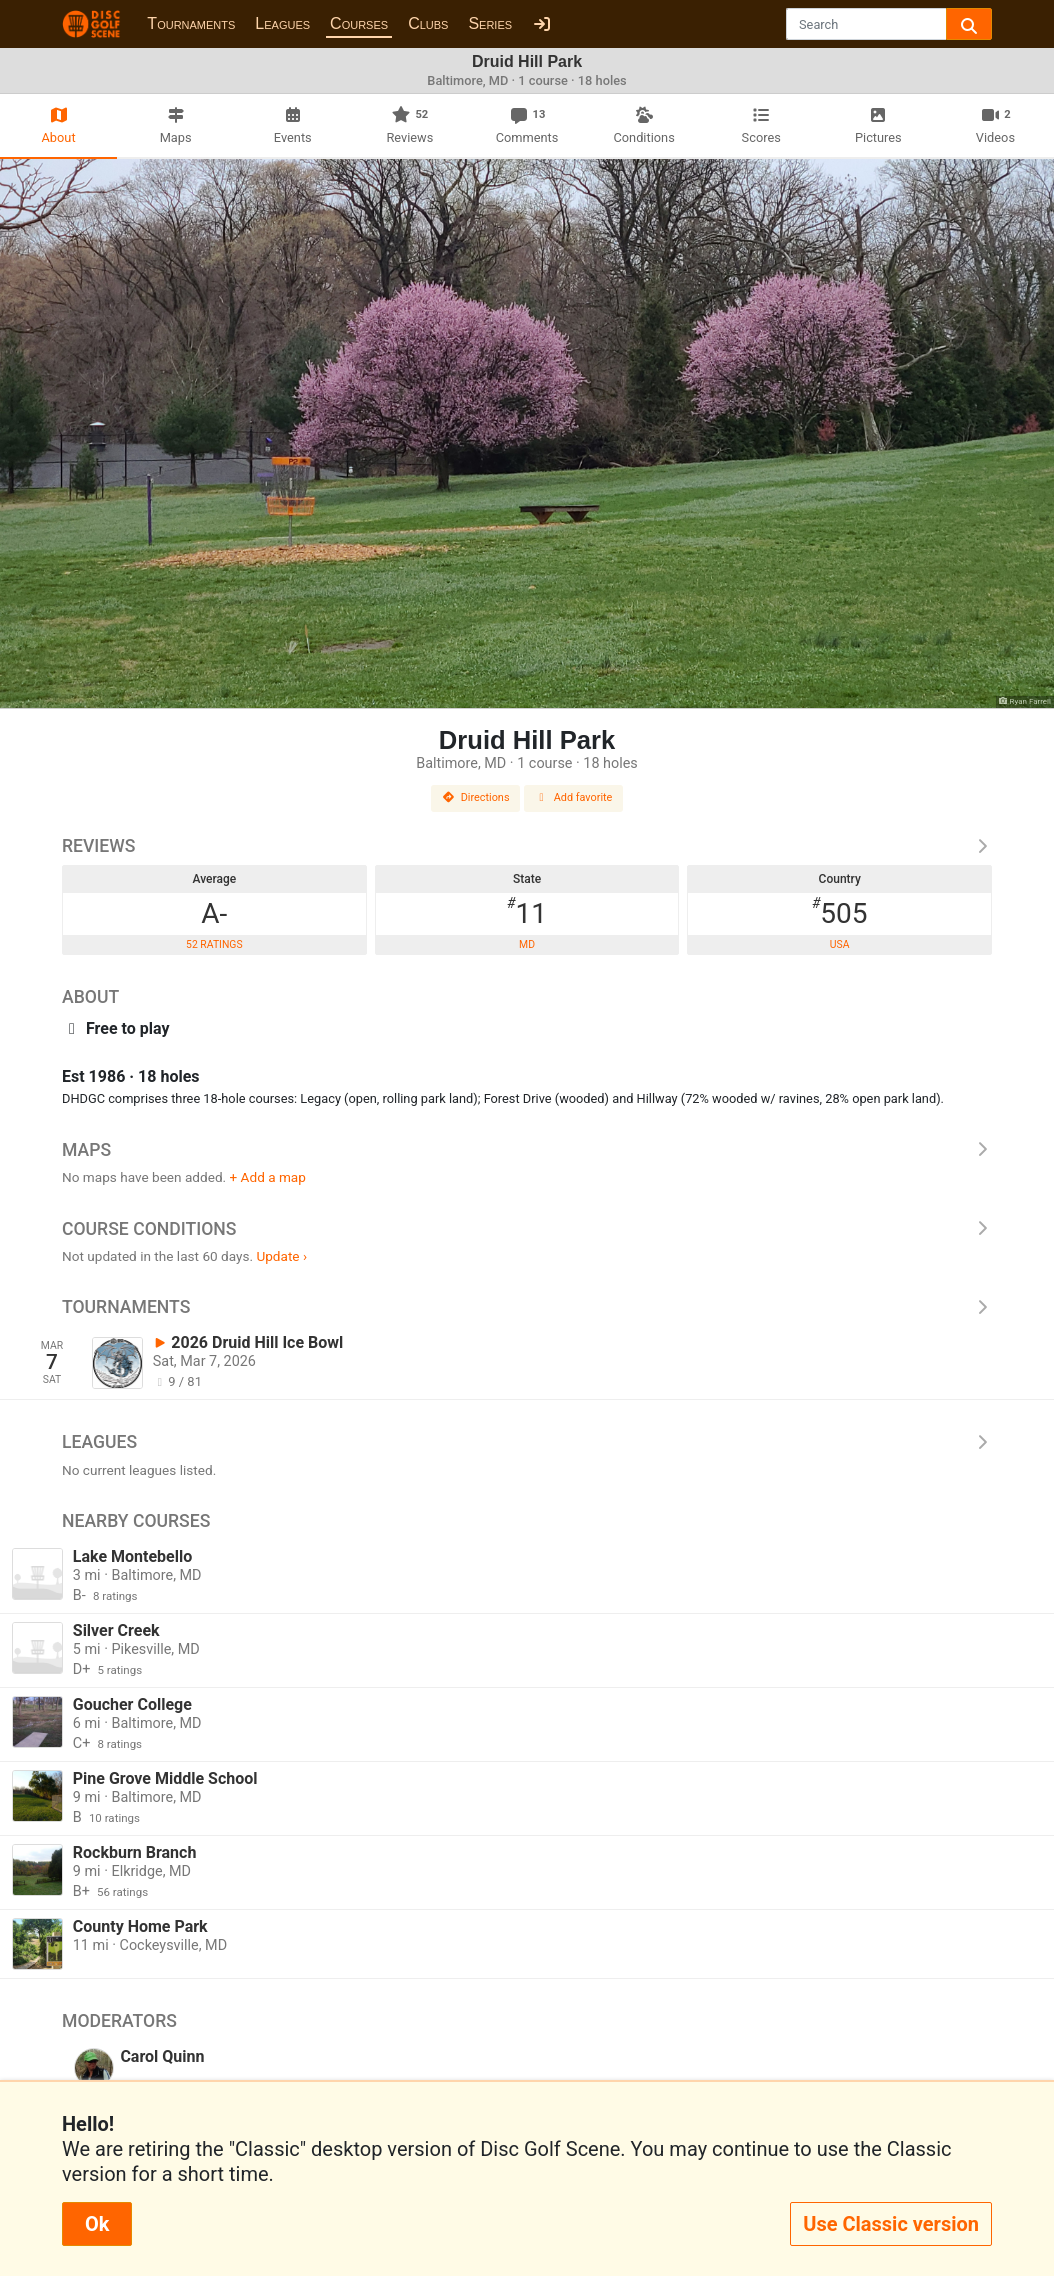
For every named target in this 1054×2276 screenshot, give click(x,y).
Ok (97, 2224)
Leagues (282, 23)
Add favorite (574, 797)
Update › (281, 1256)
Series (490, 23)
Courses (359, 23)
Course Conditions (527, 1229)
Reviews (527, 846)
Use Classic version (891, 2224)
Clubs (428, 23)
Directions (476, 797)
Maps (527, 1150)
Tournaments (191, 23)
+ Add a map (268, 1177)
